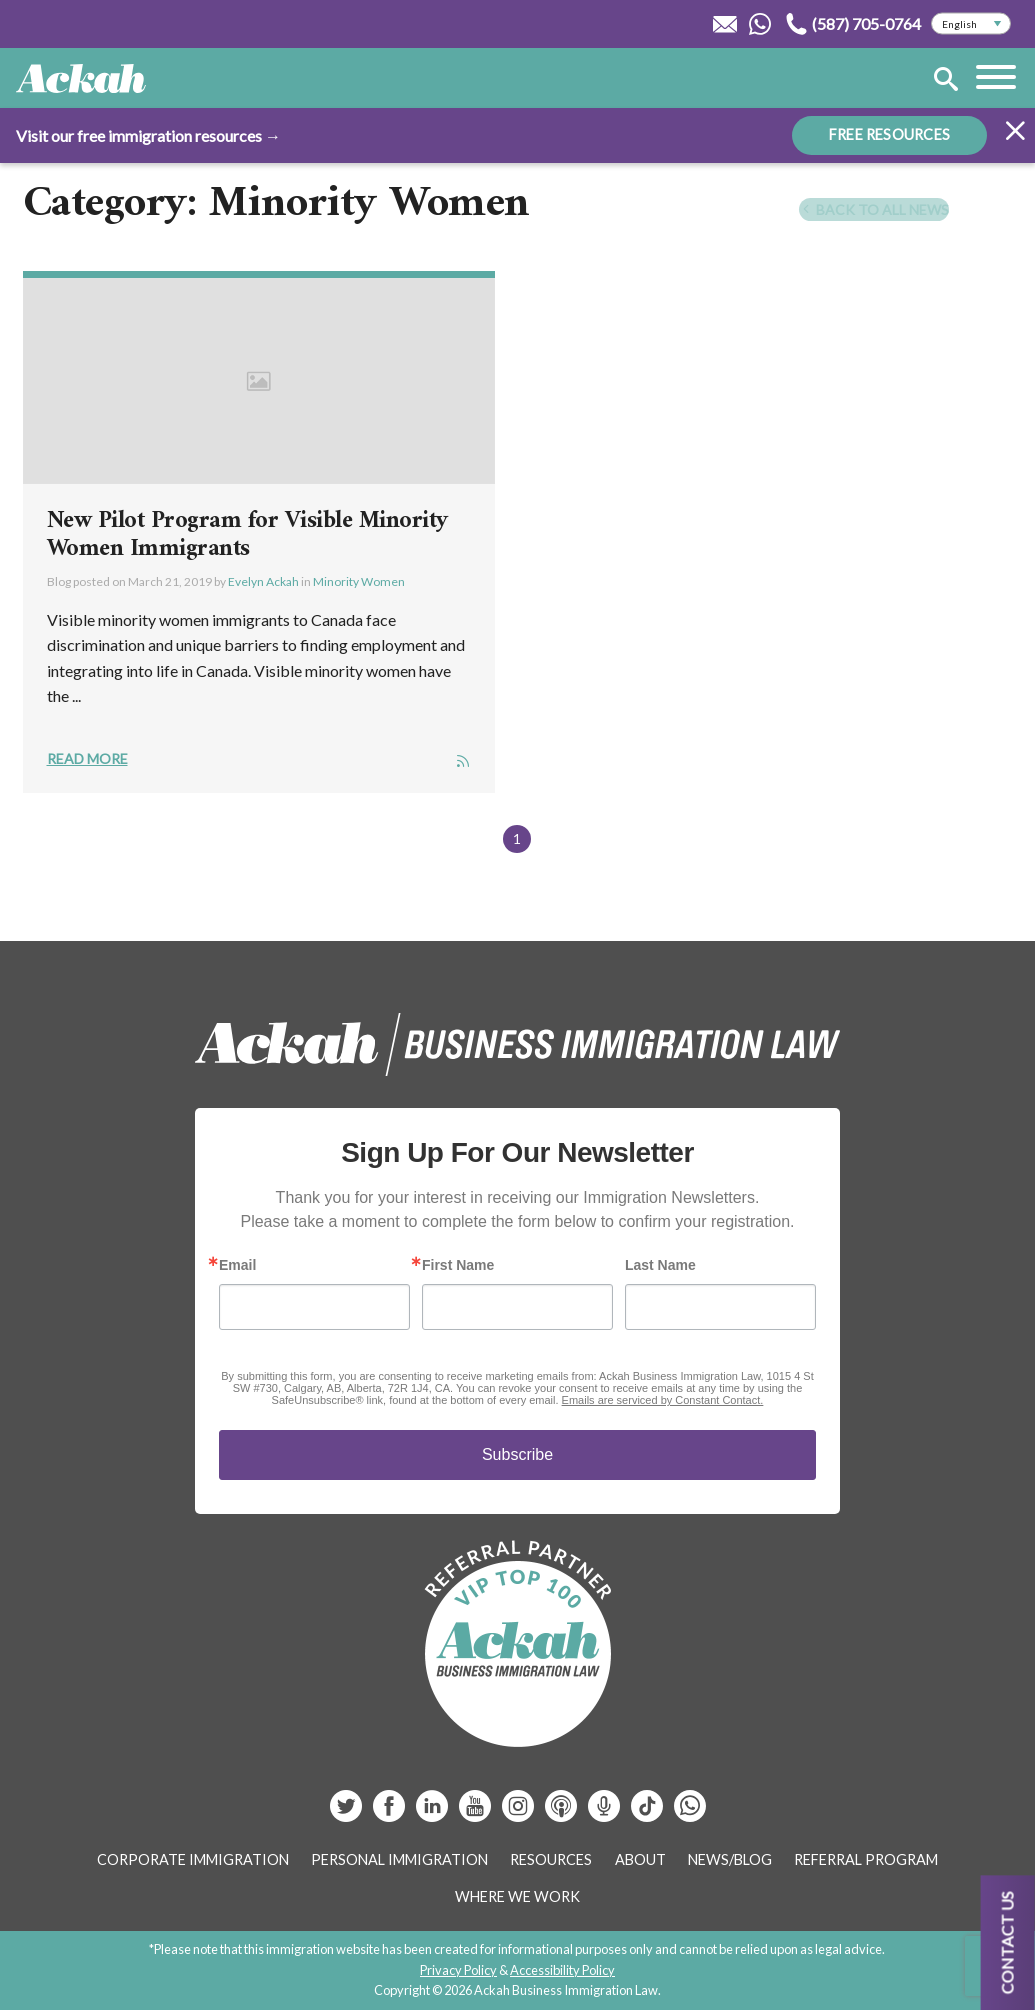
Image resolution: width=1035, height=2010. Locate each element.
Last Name (660, 1265)
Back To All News (874, 209)
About (640, 1859)
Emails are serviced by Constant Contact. (663, 1400)
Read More (87, 758)
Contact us (1007, 1942)
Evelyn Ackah (263, 581)
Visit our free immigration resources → (148, 135)
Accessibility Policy (562, 1970)
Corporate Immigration (193, 1859)
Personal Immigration (399, 1859)
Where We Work (517, 1896)
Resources (551, 1859)
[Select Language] (971, 24)
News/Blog (730, 1859)
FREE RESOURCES (889, 134)
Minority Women (359, 581)
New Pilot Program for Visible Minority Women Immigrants (248, 535)
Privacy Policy (458, 1970)
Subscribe (517, 1454)
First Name (458, 1265)
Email (237, 1265)
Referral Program (866, 1859)
